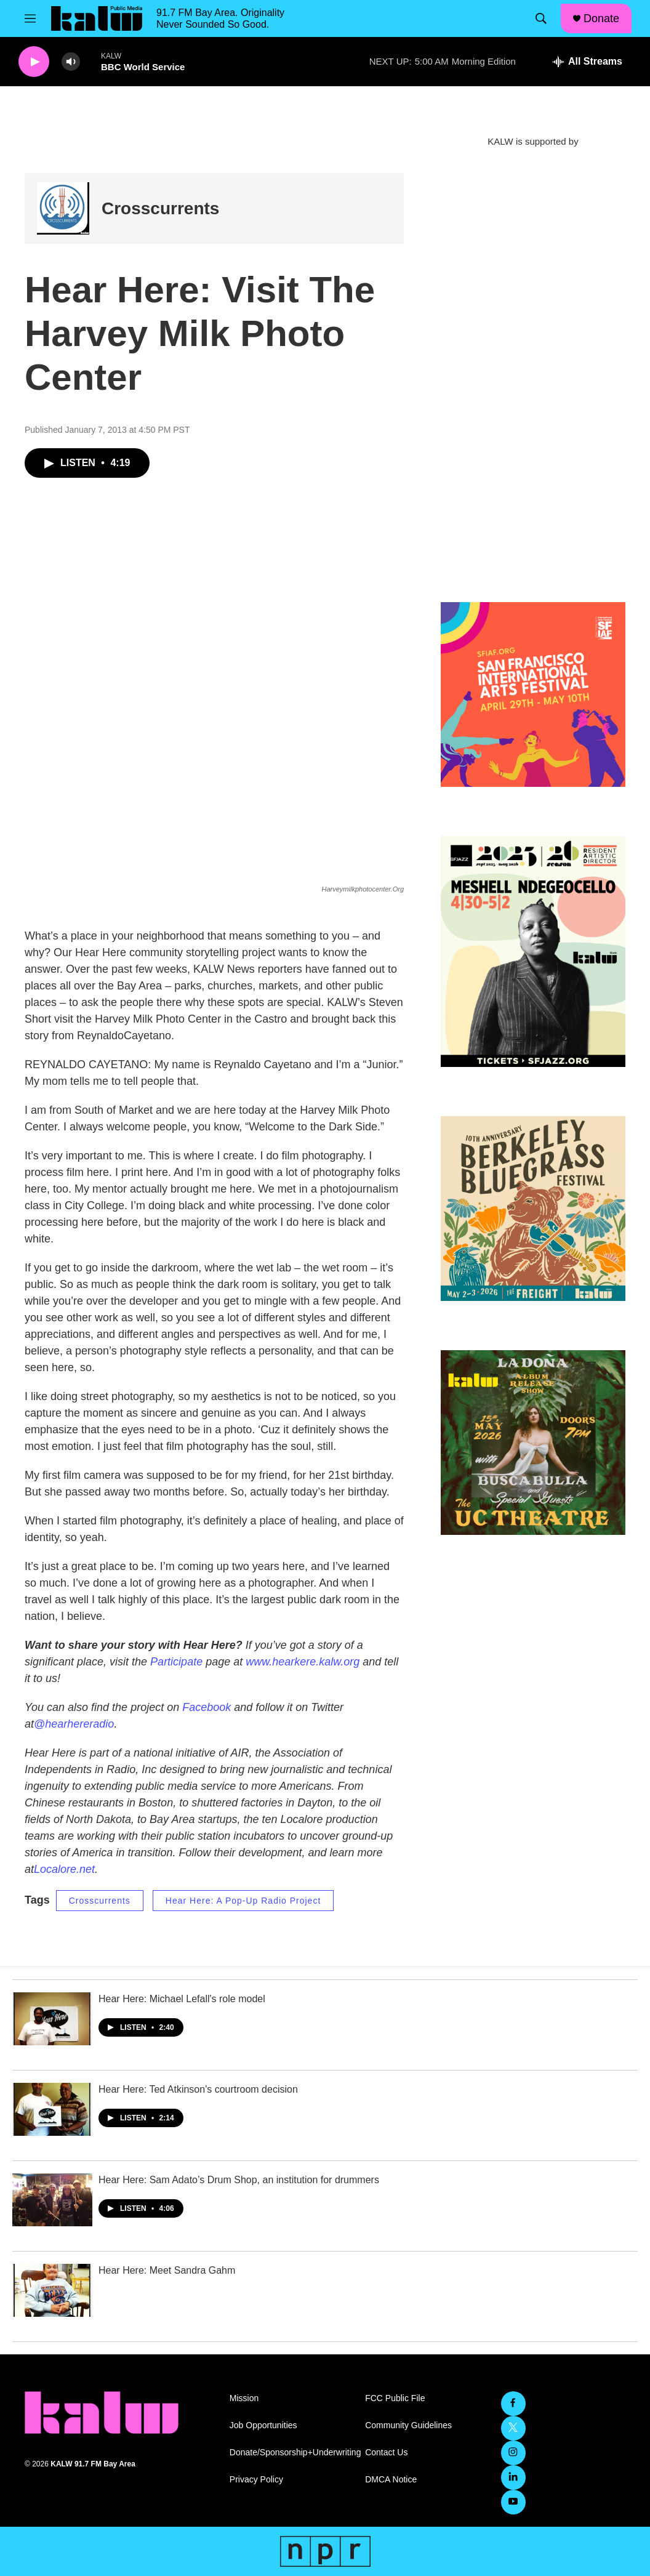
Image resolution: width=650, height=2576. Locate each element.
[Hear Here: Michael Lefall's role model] (52, 2018)
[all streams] (588, 61)
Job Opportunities (263, 2425)
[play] (34, 62)
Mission (244, 2398)
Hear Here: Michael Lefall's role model (181, 1999)
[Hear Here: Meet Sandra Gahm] (52, 2290)
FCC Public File (395, 2398)
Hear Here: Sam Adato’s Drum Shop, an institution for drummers (238, 2180)
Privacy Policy (256, 2479)
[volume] (70, 62)
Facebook (206, 1707)
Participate (176, 1662)
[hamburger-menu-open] (30, 18)
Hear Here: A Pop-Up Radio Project (243, 1901)
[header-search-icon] (541, 18)
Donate (601, 18)
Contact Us (386, 2452)
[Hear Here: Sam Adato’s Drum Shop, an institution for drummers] (52, 2199)
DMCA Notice (391, 2479)
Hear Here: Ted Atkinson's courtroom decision (198, 2089)
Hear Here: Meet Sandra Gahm (166, 2270)
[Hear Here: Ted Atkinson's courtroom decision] (52, 2109)
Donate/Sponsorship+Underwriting (292, 2452)
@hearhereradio (74, 1724)
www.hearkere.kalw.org (302, 1662)
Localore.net (64, 1869)
